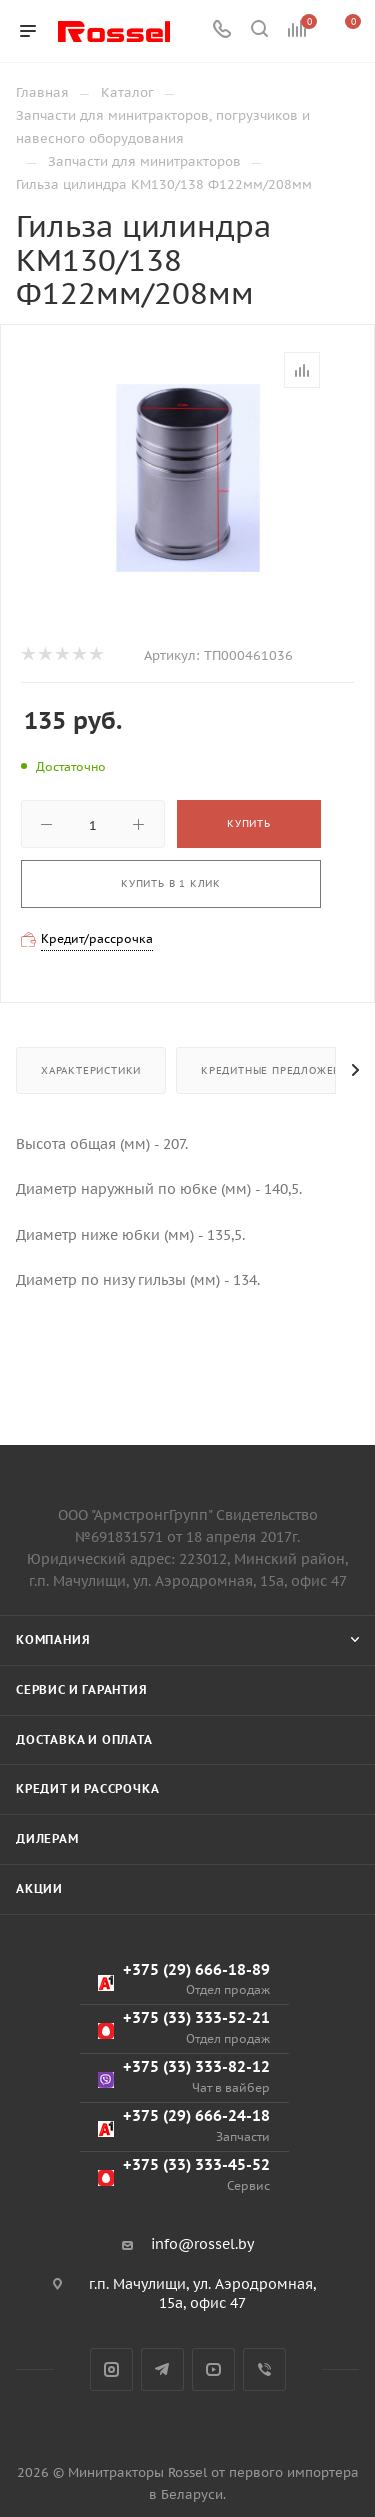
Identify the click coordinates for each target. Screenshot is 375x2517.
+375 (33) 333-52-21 (184, 2027)
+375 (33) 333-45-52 (184, 2174)
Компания (53, 1639)
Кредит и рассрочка (87, 1788)
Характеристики (91, 1070)
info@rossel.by (202, 2244)
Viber (264, 2369)
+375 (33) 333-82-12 (184, 2076)
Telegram (162, 2369)
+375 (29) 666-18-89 (184, 1979)
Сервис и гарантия (82, 1689)
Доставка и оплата (84, 1739)
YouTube (213, 2369)
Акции (39, 1888)
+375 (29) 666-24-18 (184, 2125)
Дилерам (47, 1838)
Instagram (111, 2369)
